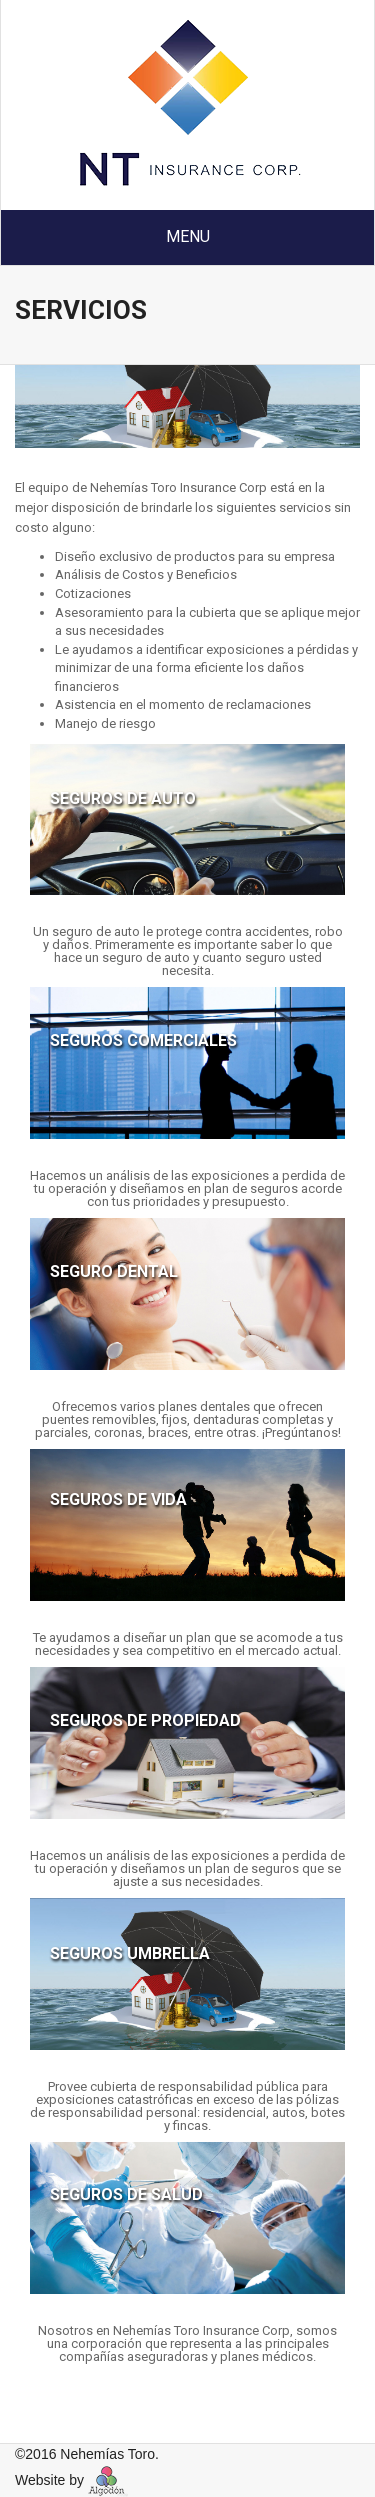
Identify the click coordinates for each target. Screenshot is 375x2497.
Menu (188, 236)
